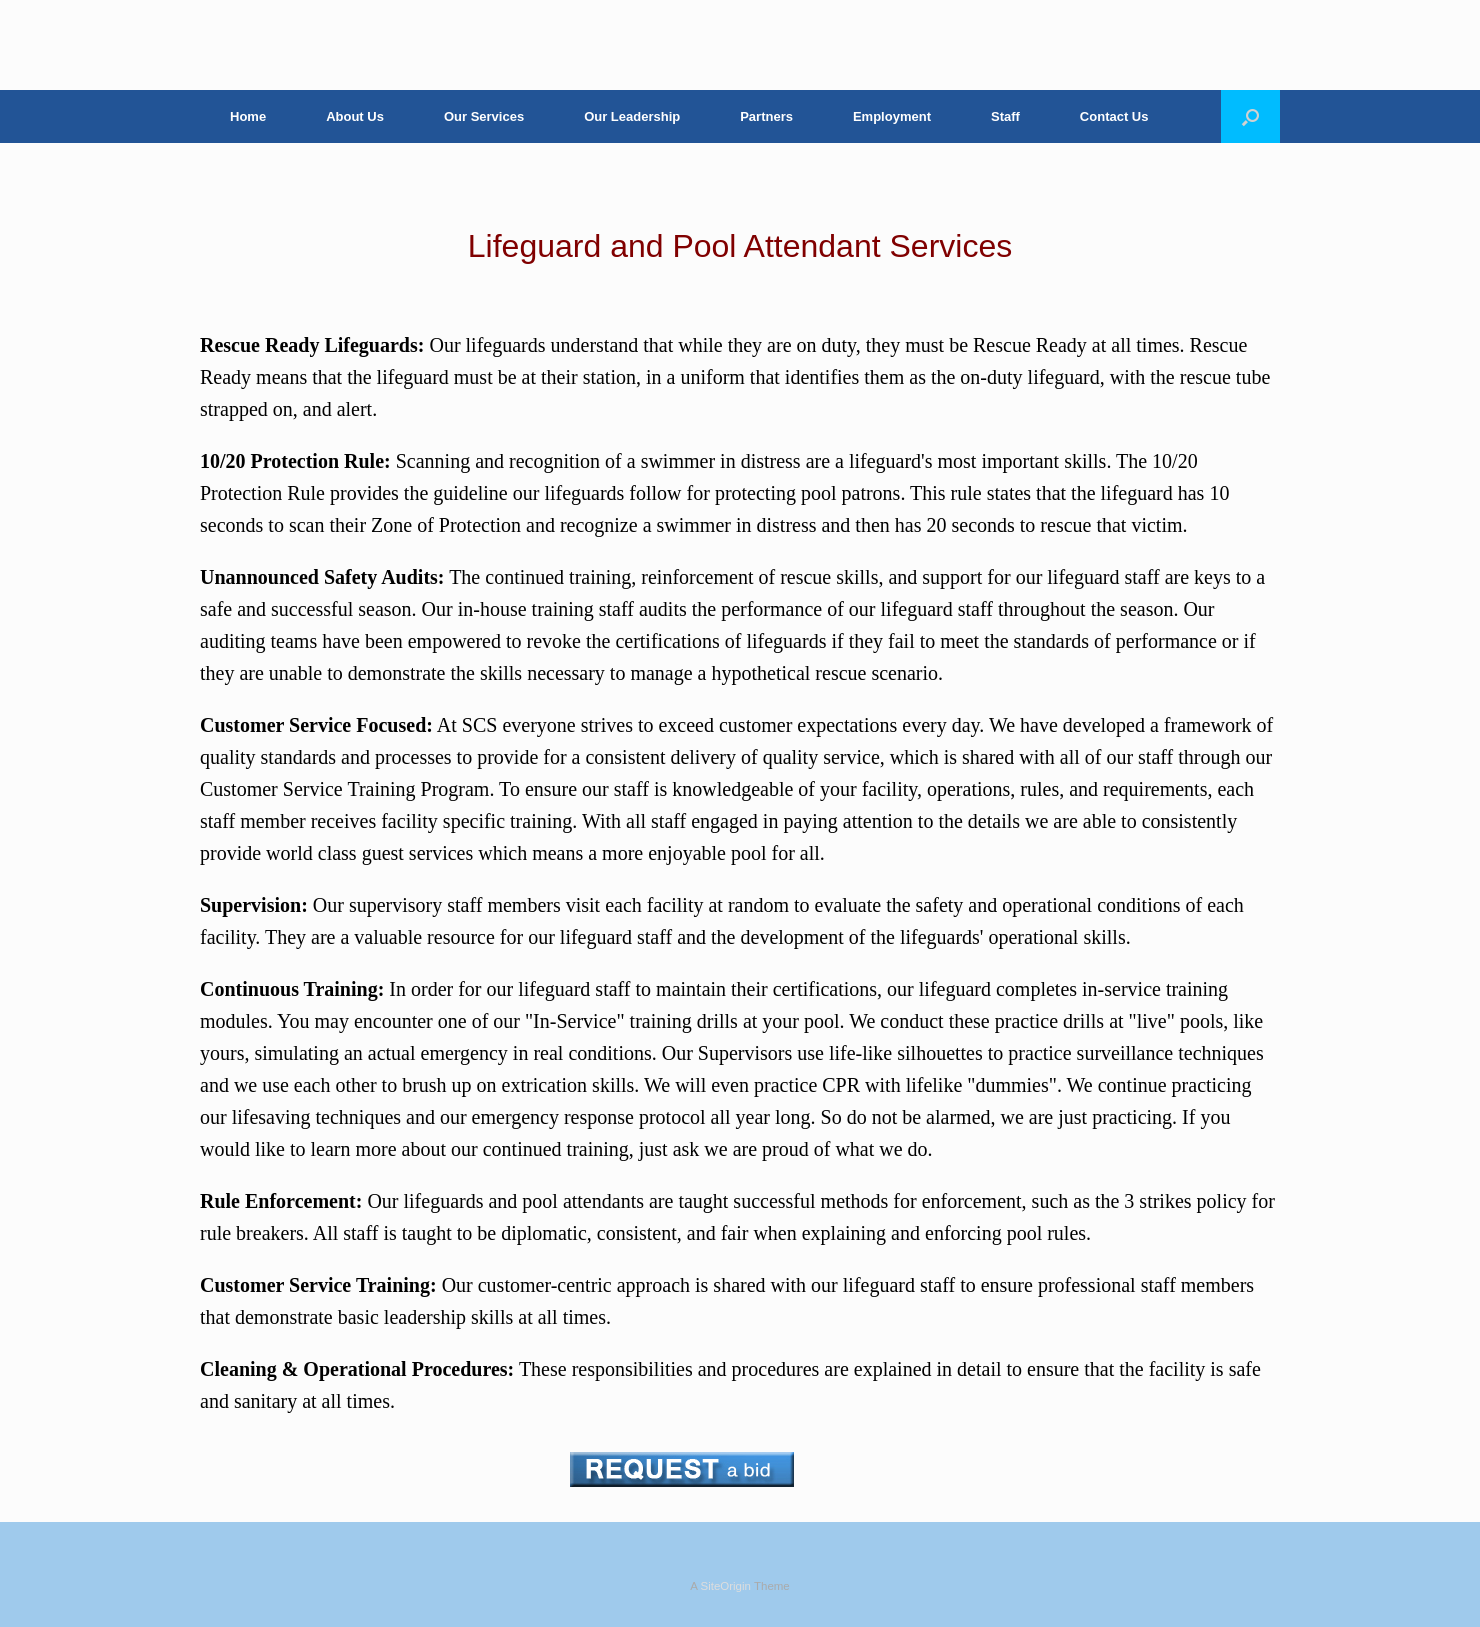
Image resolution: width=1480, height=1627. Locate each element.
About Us (355, 116)
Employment (892, 116)
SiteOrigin (725, 1586)
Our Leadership (632, 116)
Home (248, 116)
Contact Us (1114, 116)
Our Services (484, 116)
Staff (1005, 116)
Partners (766, 116)
